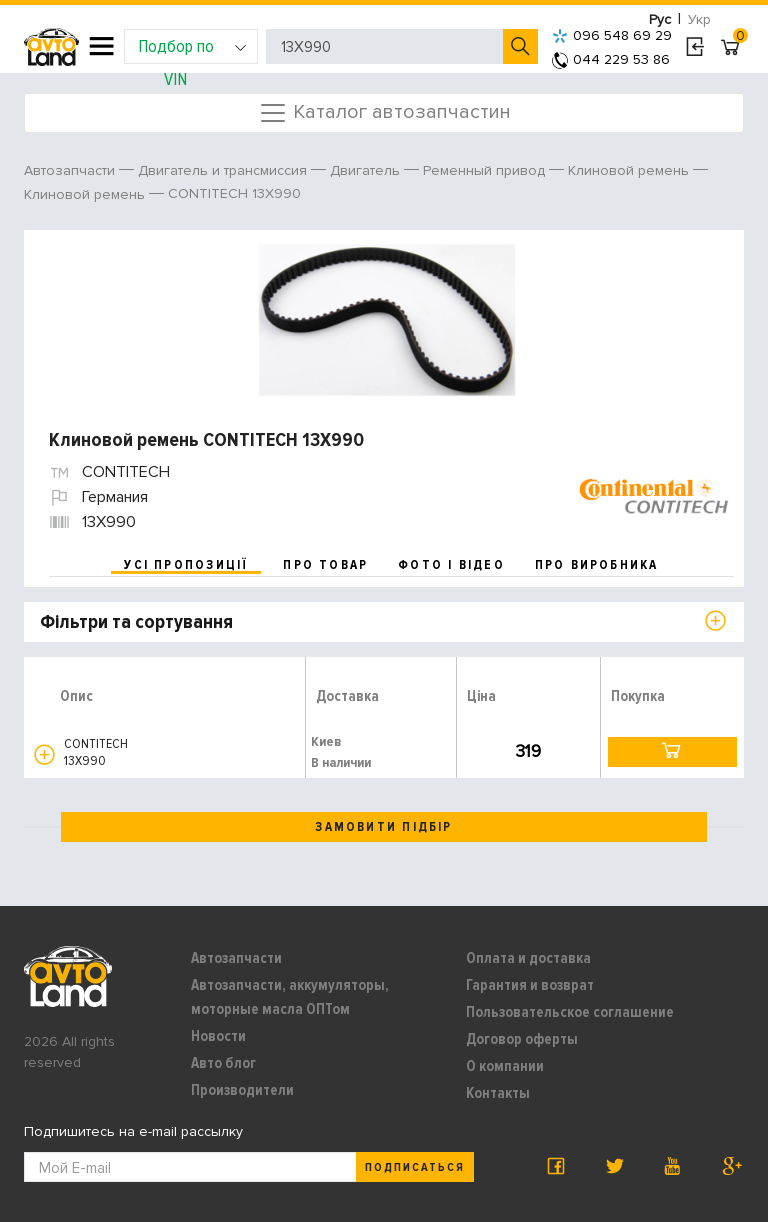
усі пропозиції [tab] (186, 565)
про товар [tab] (325, 565)
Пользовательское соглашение (570, 1012)
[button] (44, 754)
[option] (386, 320)
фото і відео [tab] (451, 565)
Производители (242, 1090)
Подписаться (415, 1167)
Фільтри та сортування (136, 622)
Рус (660, 19)
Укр (699, 19)
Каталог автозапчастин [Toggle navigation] (384, 113)
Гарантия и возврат (530, 985)
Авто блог (223, 1063)
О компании (505, 1066)
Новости (218, 1036)
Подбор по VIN (192, 49)
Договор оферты (522, 1039)
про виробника (597, 565)
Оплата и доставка (528, 958)
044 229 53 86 (611, 59)
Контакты (498, 1093)
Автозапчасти (236, 958)
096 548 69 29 (612, 35)
